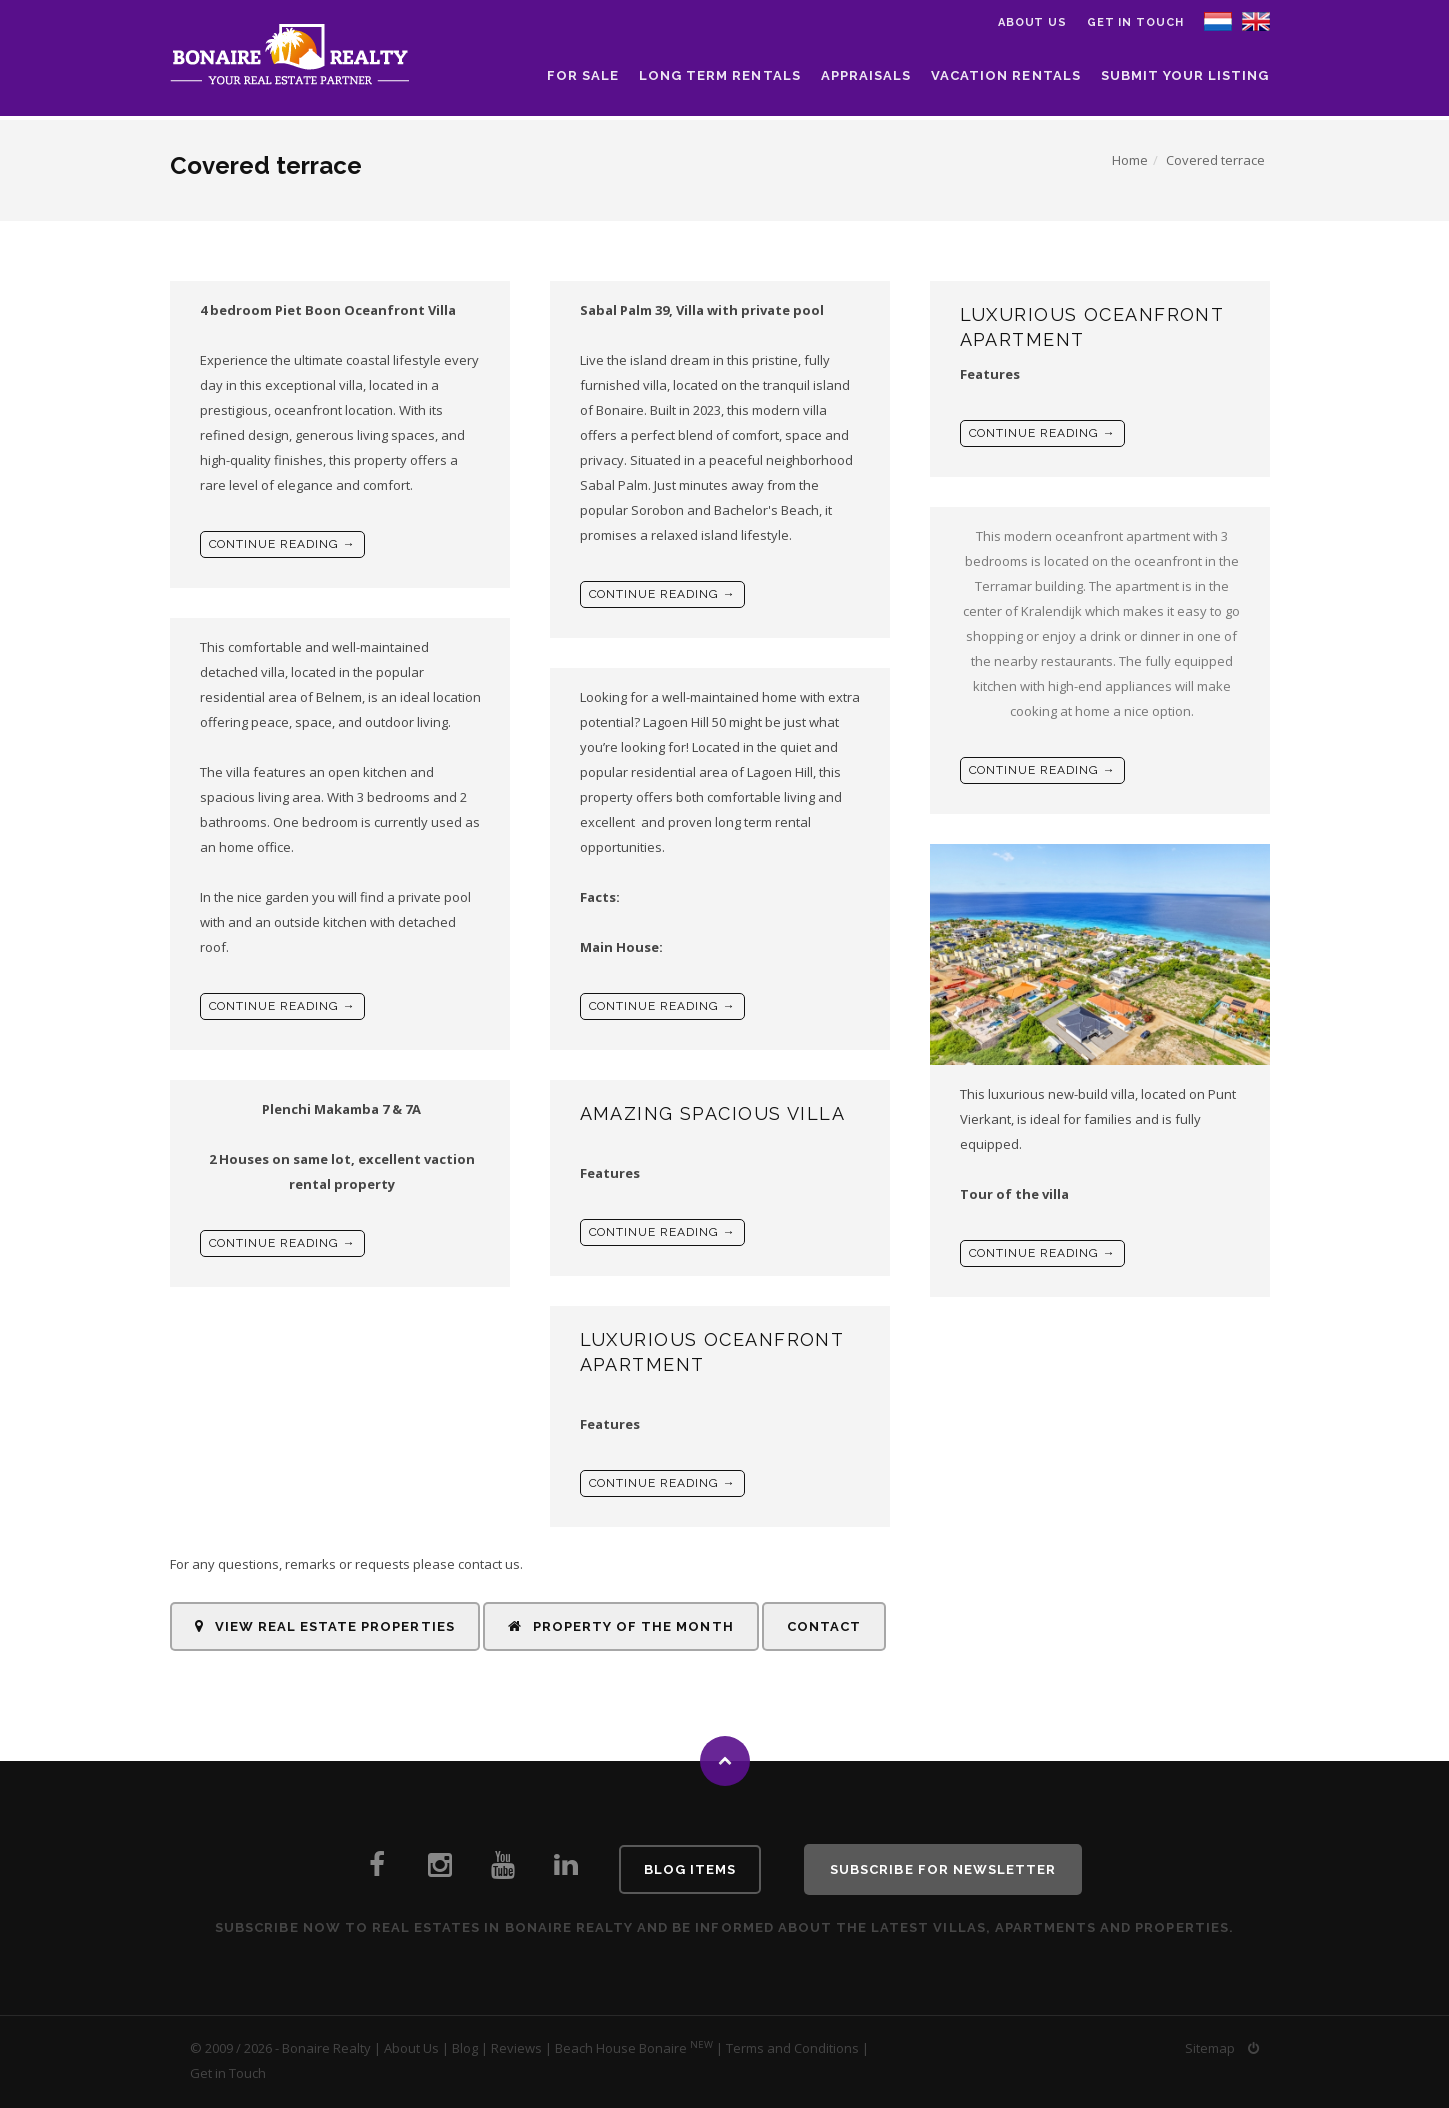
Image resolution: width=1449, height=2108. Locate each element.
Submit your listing (1185, 75)
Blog (465, 2048)
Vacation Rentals (1006, 75)
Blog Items (690, 1869)
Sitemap (1210, 2048)
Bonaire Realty (326, 2048)
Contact (824, 1626)
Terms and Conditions (792, 2048)
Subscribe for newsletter (943, 1869)
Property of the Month (621, 1626)
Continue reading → (282, 544)
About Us (411, 2048)
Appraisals (866, 75)
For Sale (583, 75)
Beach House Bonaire (621, 2048)
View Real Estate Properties (325, 1626)
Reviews (516, 2048)
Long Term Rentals (720, 75)
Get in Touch (1135, 22)
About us (1032, 22)
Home (1130, 160)
